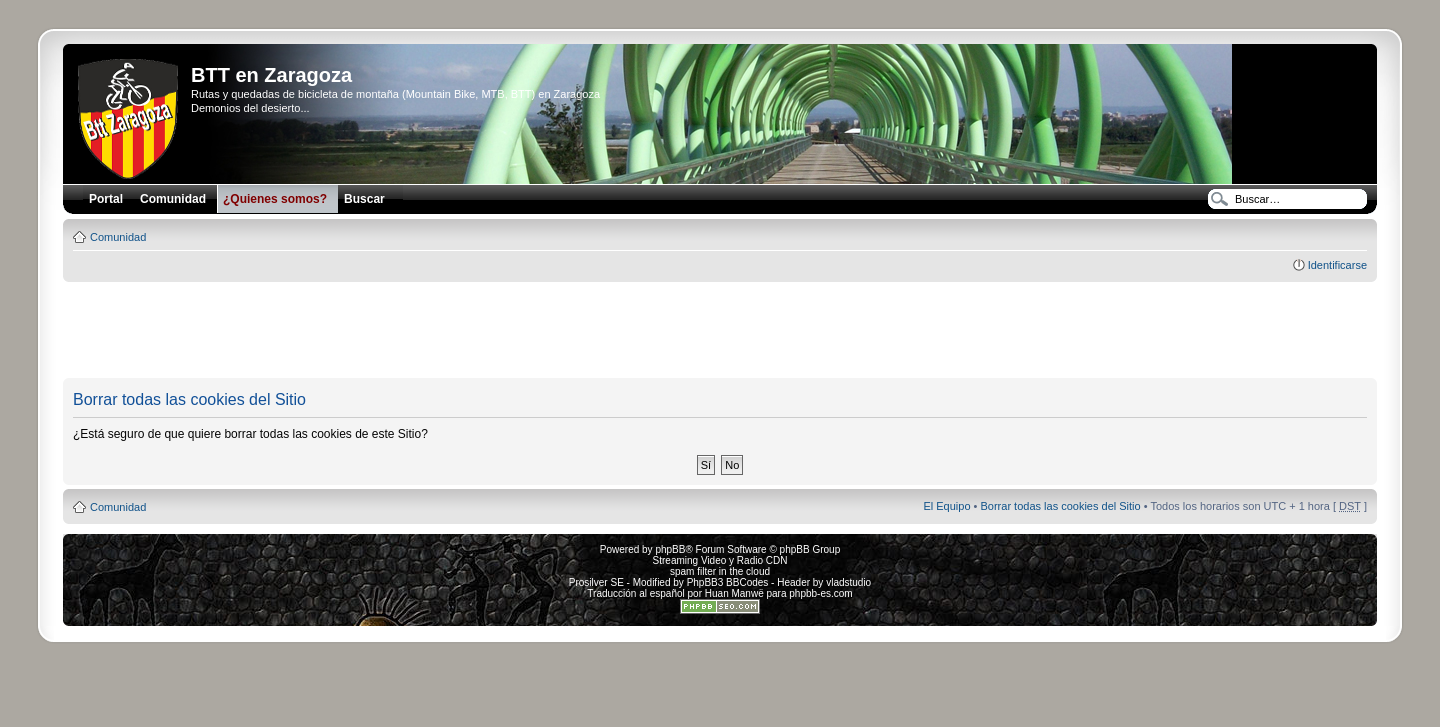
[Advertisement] (720, 331)
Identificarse (1337, 265)
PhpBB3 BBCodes (728, 582)
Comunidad (118, 237)
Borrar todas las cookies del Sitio (1060, 506)
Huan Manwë (734, 593)
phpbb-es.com (820, 593)
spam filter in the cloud (720, 571)
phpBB (670, 549)
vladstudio (848, 582)
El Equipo (946, 506)
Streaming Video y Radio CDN (720, 560)
